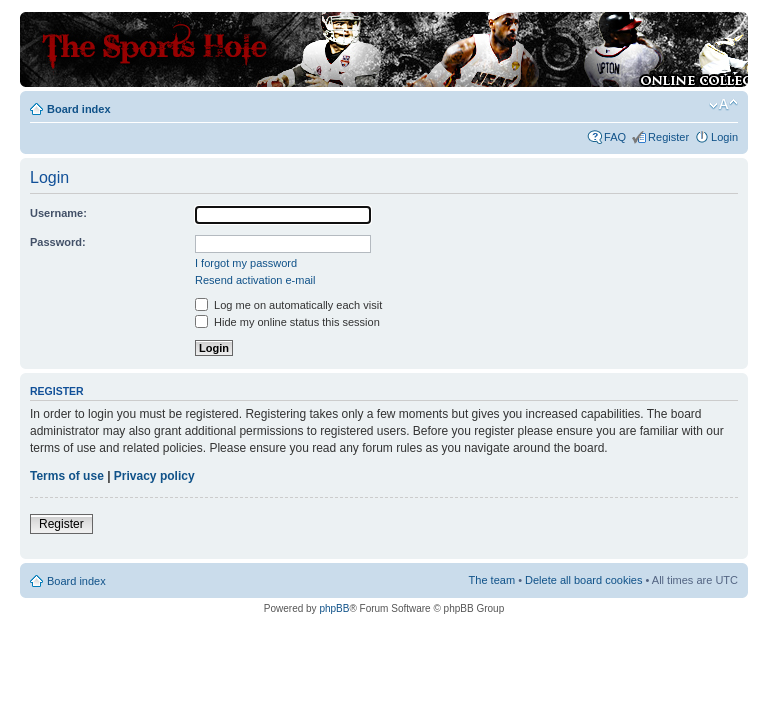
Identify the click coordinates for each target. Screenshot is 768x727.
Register (668, 137)
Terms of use (67, 476)
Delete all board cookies (583, 580)
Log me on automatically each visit (288, 305)
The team (492, 580)
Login (724, 137)
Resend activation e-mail (255, 280)
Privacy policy (154, 476)
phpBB (334, 608)
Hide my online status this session (287, 322)
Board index (79, 109)
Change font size (723, 105)
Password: (58, 242)
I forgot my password (246, 263)
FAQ (615, 137)
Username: (58, 213)
